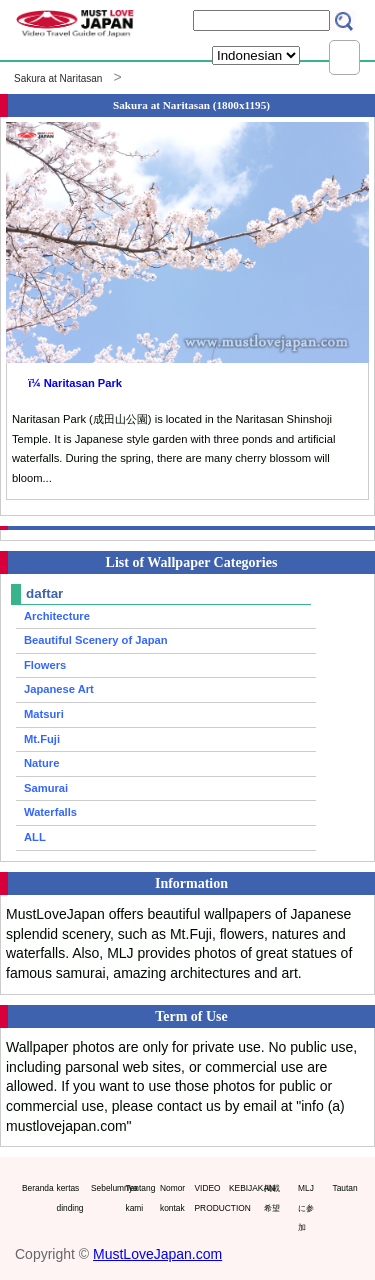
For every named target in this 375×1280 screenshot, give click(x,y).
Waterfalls (50, 812)
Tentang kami (139, 1198)
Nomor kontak (172, 1198)
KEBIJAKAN (242, 1188)
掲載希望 (272, 1198)
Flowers (45, 665)
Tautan (345, 1188)
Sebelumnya (104, 1188)
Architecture (57, 616)
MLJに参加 (306, 1207)
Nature (41, 763)
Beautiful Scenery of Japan (96, 640)
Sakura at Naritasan (58, 78)
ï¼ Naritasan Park (75, 383)
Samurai (46, 788)
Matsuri (44, 714)
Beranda (35, 1188)
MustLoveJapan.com (157, 1254)
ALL (35, 837)
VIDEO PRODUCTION (208, 1198)
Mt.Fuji (42, 739)
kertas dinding (70, 1198)
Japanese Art (59, 689)
